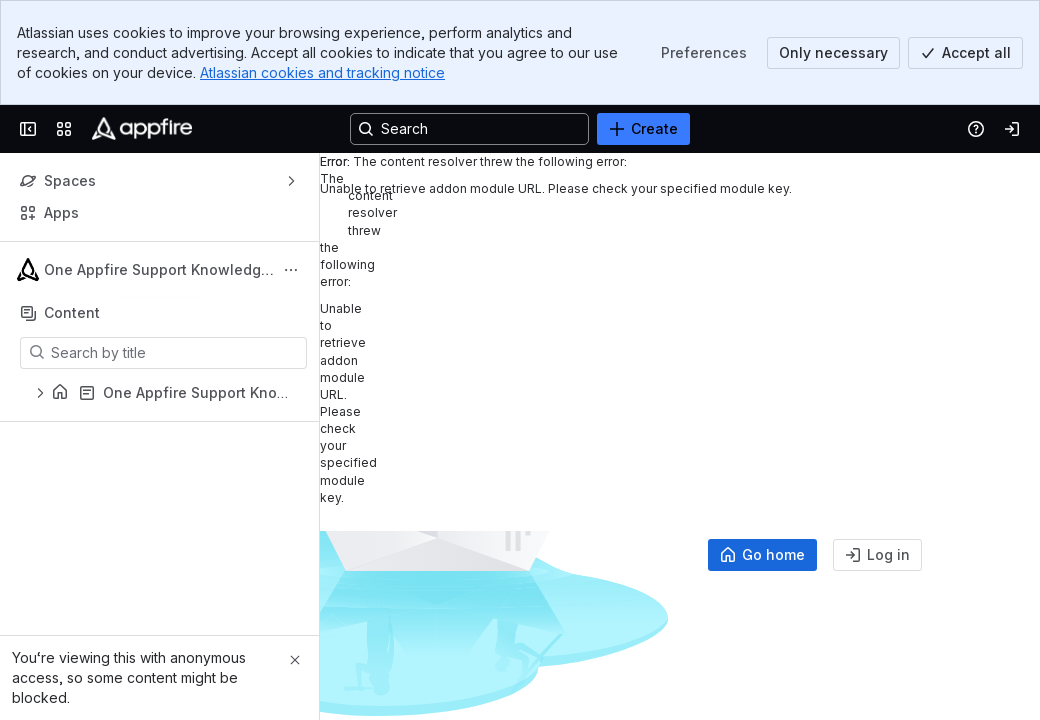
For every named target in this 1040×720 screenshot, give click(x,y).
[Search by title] (175, 353)
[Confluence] (142, 129)
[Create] (643, 129)
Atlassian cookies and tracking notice (322, 72)
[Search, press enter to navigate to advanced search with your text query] (469, 129)
